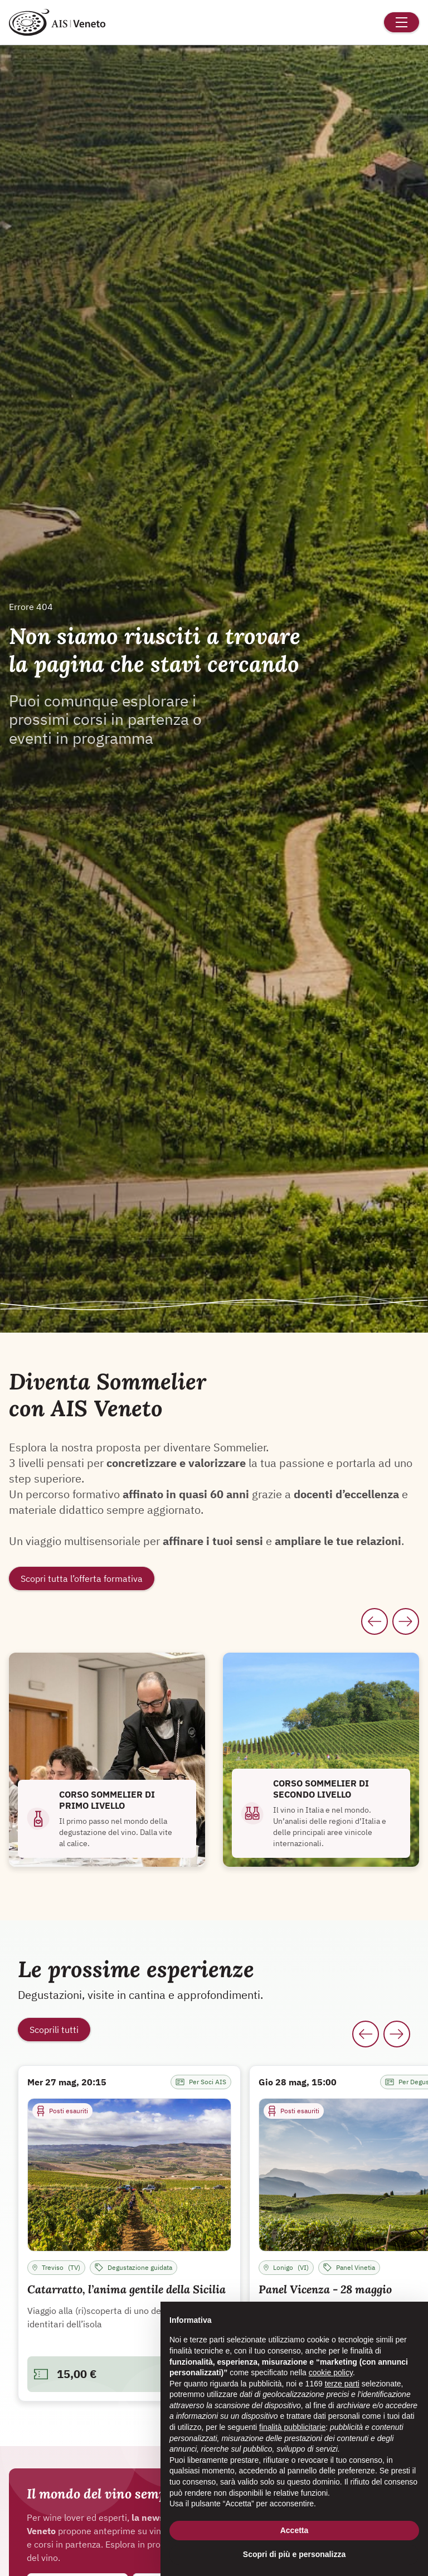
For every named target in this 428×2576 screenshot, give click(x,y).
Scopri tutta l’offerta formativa (82, 1578)
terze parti (342, 2383)
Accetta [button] (294, 2530)
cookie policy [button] (331, 2372)
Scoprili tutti (54, 2029)
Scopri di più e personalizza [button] (294, 2554)
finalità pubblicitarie (292, 2427)
